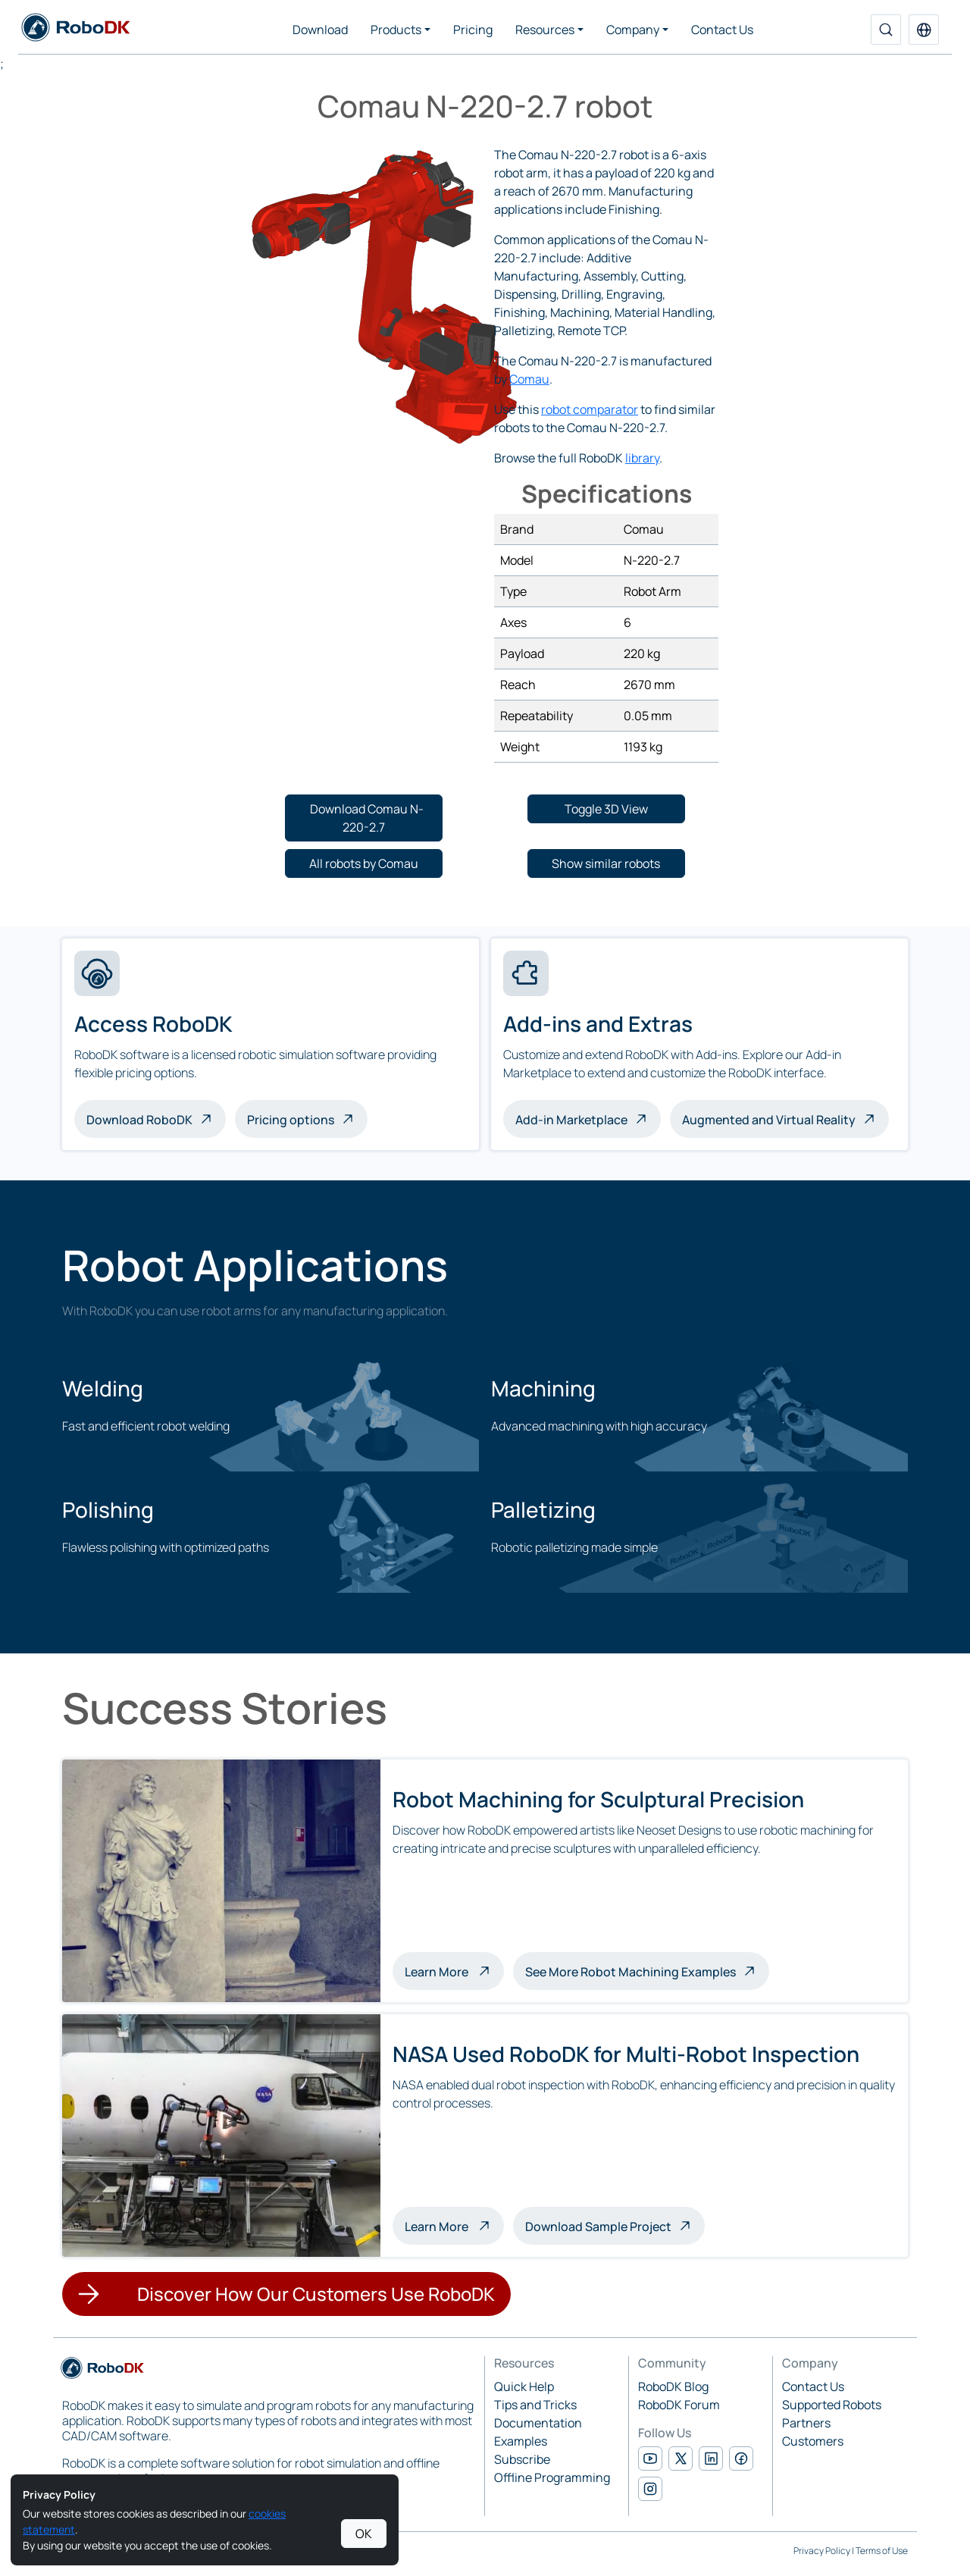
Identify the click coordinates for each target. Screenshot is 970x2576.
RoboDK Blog (673, 2386)
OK (363, 2533)
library (642, 458)
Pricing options (290, 1119)
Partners (806, 2423)
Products (396, 29)
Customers (812, 2441)
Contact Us (722, 29)
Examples (520, 2441)
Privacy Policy (821, 2550)
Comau (529, 379)
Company (632, 29)
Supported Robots (831, 2404)
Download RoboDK (139, 1119)
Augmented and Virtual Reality (769, 1119)
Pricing (473, 29)
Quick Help (524, 2386)
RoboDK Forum (679, 2404)
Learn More (454, 1970)
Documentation (538, 2423)
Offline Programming (552, 2477)
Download (320, 29)
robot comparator (589, 409)
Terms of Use (882, 2550)
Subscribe (522, 2459)
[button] (924, 29)
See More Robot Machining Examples (630, 1971)
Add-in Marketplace (571, 1119)
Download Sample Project (598, 2226)
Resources (544, 29)
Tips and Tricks (535, 2404)
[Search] (886, 29)
